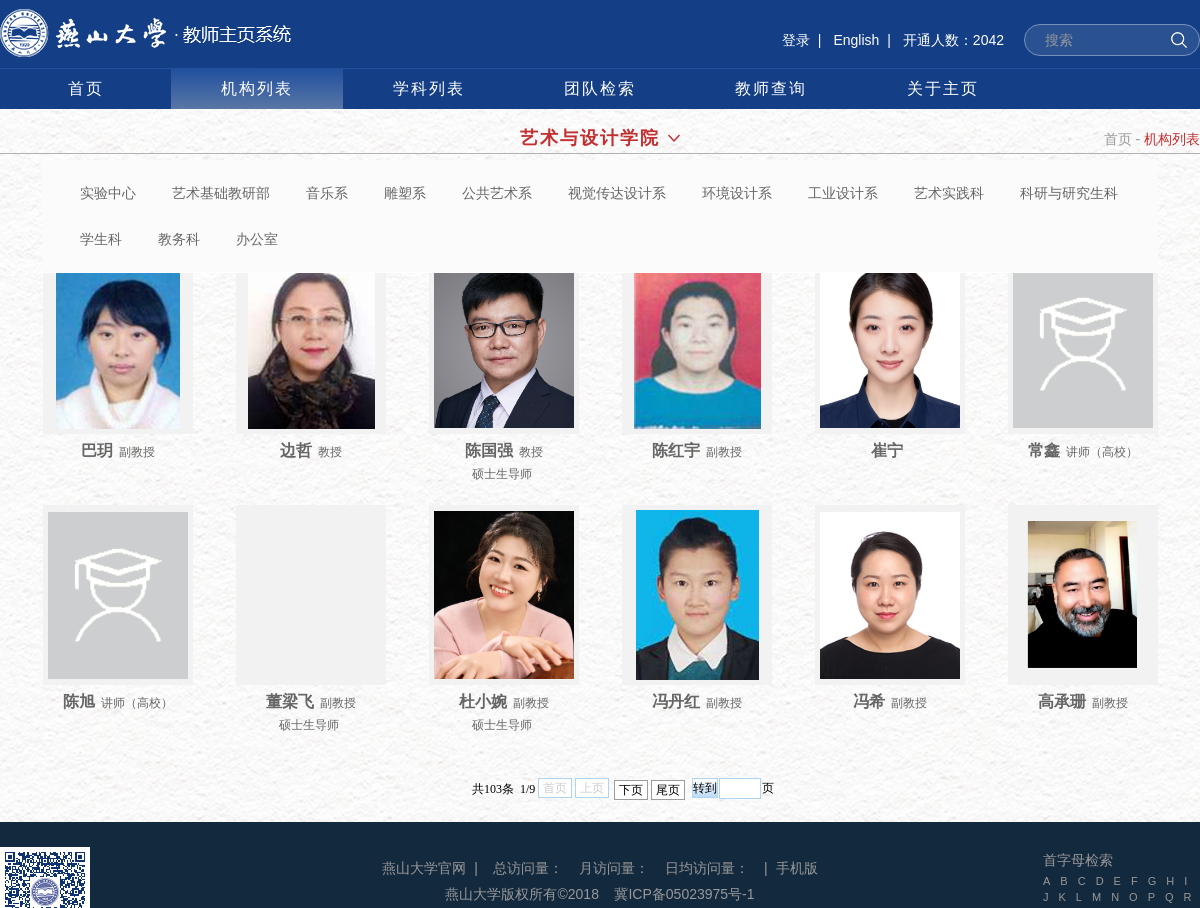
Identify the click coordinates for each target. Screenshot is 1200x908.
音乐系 (327, 193)
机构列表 (1172, 139)
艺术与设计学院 (600, 138)
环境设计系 (737, 193)
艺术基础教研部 (221, 193)
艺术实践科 (949, 193)
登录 (796, 40)
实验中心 (108, 193)
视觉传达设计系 (617, 193)
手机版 (797, 868)
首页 (1118, 139)
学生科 (101, 239)
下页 (631, 790)
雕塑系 (405, 193)
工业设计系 (843, 193)
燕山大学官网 (424, 868)
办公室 (257, 239)
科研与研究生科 (1069, 193)
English (856, 40)
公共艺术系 (497, 193)
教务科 (179, 239)
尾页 (668, 790)
